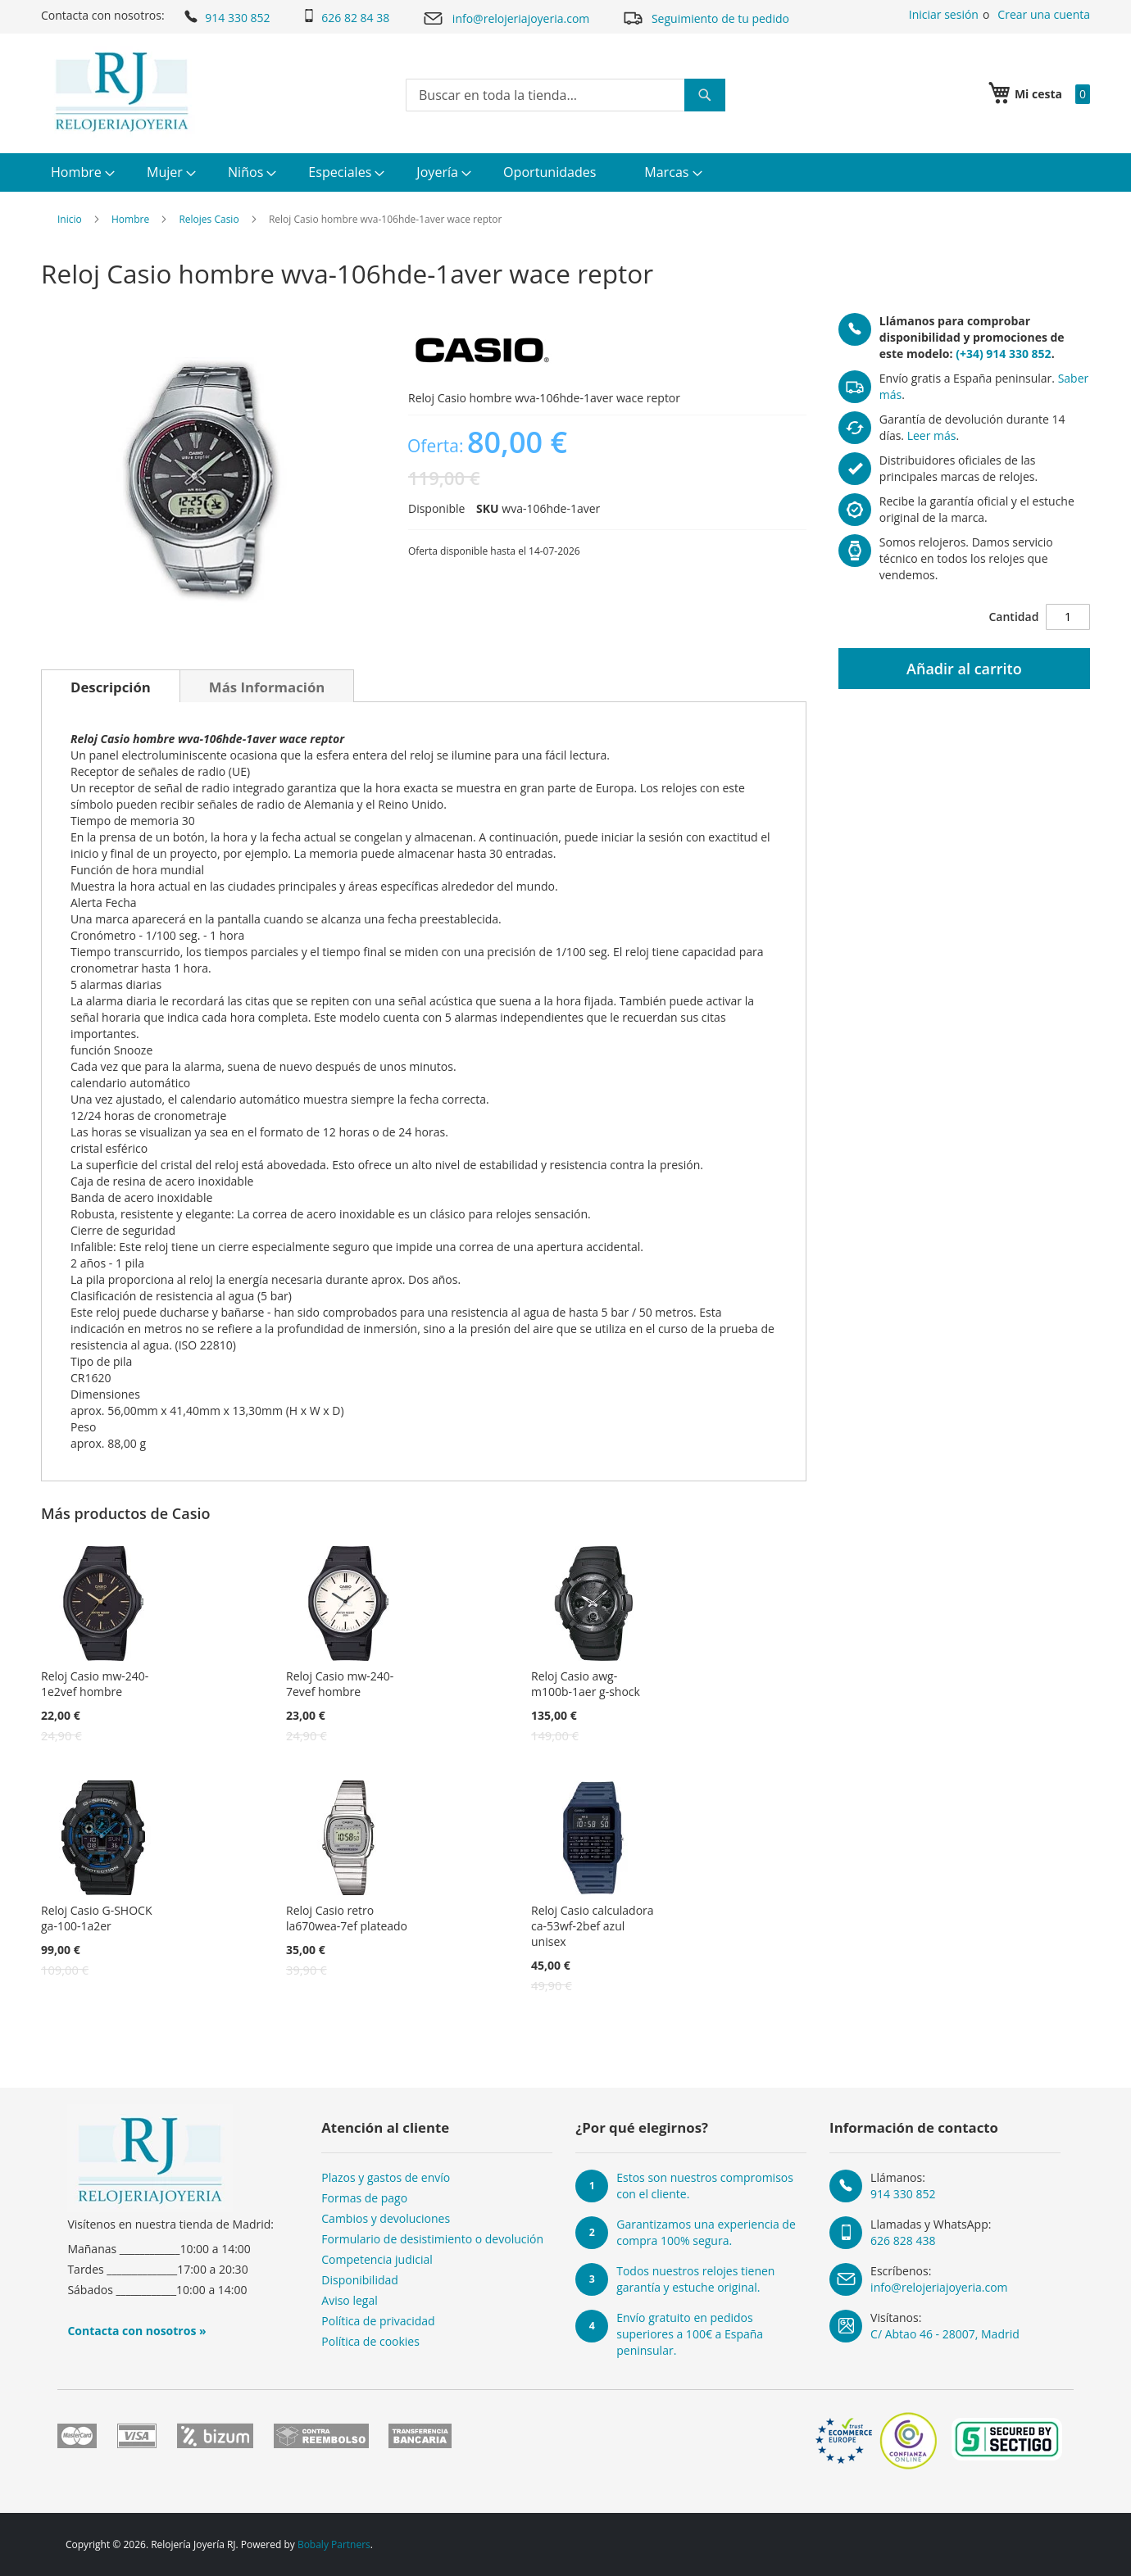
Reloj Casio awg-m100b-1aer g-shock (585, 1683)
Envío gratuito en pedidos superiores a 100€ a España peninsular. (689, 2334)
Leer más (931, 435)
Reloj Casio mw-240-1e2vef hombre (94, 1683)
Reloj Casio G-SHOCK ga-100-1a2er (96, 1918)
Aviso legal (349, 2300)
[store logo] (121, 92)
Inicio (69, 219)
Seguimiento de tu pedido (705, 18)
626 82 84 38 (345, 17)
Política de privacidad (377, 2321)
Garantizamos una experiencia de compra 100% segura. (706, 2232)
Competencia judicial (377, 2259)
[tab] (110, 685)
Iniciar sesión (944, 14)
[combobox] (565, 95)
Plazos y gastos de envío (385, 2177)
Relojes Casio (208, 219)
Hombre (130, 219)
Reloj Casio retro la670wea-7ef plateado (346, 1918)
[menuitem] (80, 172)
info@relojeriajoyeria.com (505, 18)
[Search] (704, 95)
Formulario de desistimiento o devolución (432, 2239)
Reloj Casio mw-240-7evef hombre (339, 1683)
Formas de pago (364, 2198)
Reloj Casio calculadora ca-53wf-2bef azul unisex (592, 1926)
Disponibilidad (359, 2280)
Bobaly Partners (334, 2544)
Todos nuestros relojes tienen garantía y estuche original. (695, 2279)
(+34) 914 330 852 (1003, 353)
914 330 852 (226, 16)
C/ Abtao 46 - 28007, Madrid (945, 2334)
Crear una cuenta (1043, 14)
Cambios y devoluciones (385, 2218)
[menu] (565, 172)
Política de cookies (370, 2341)
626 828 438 (902, 2240)
